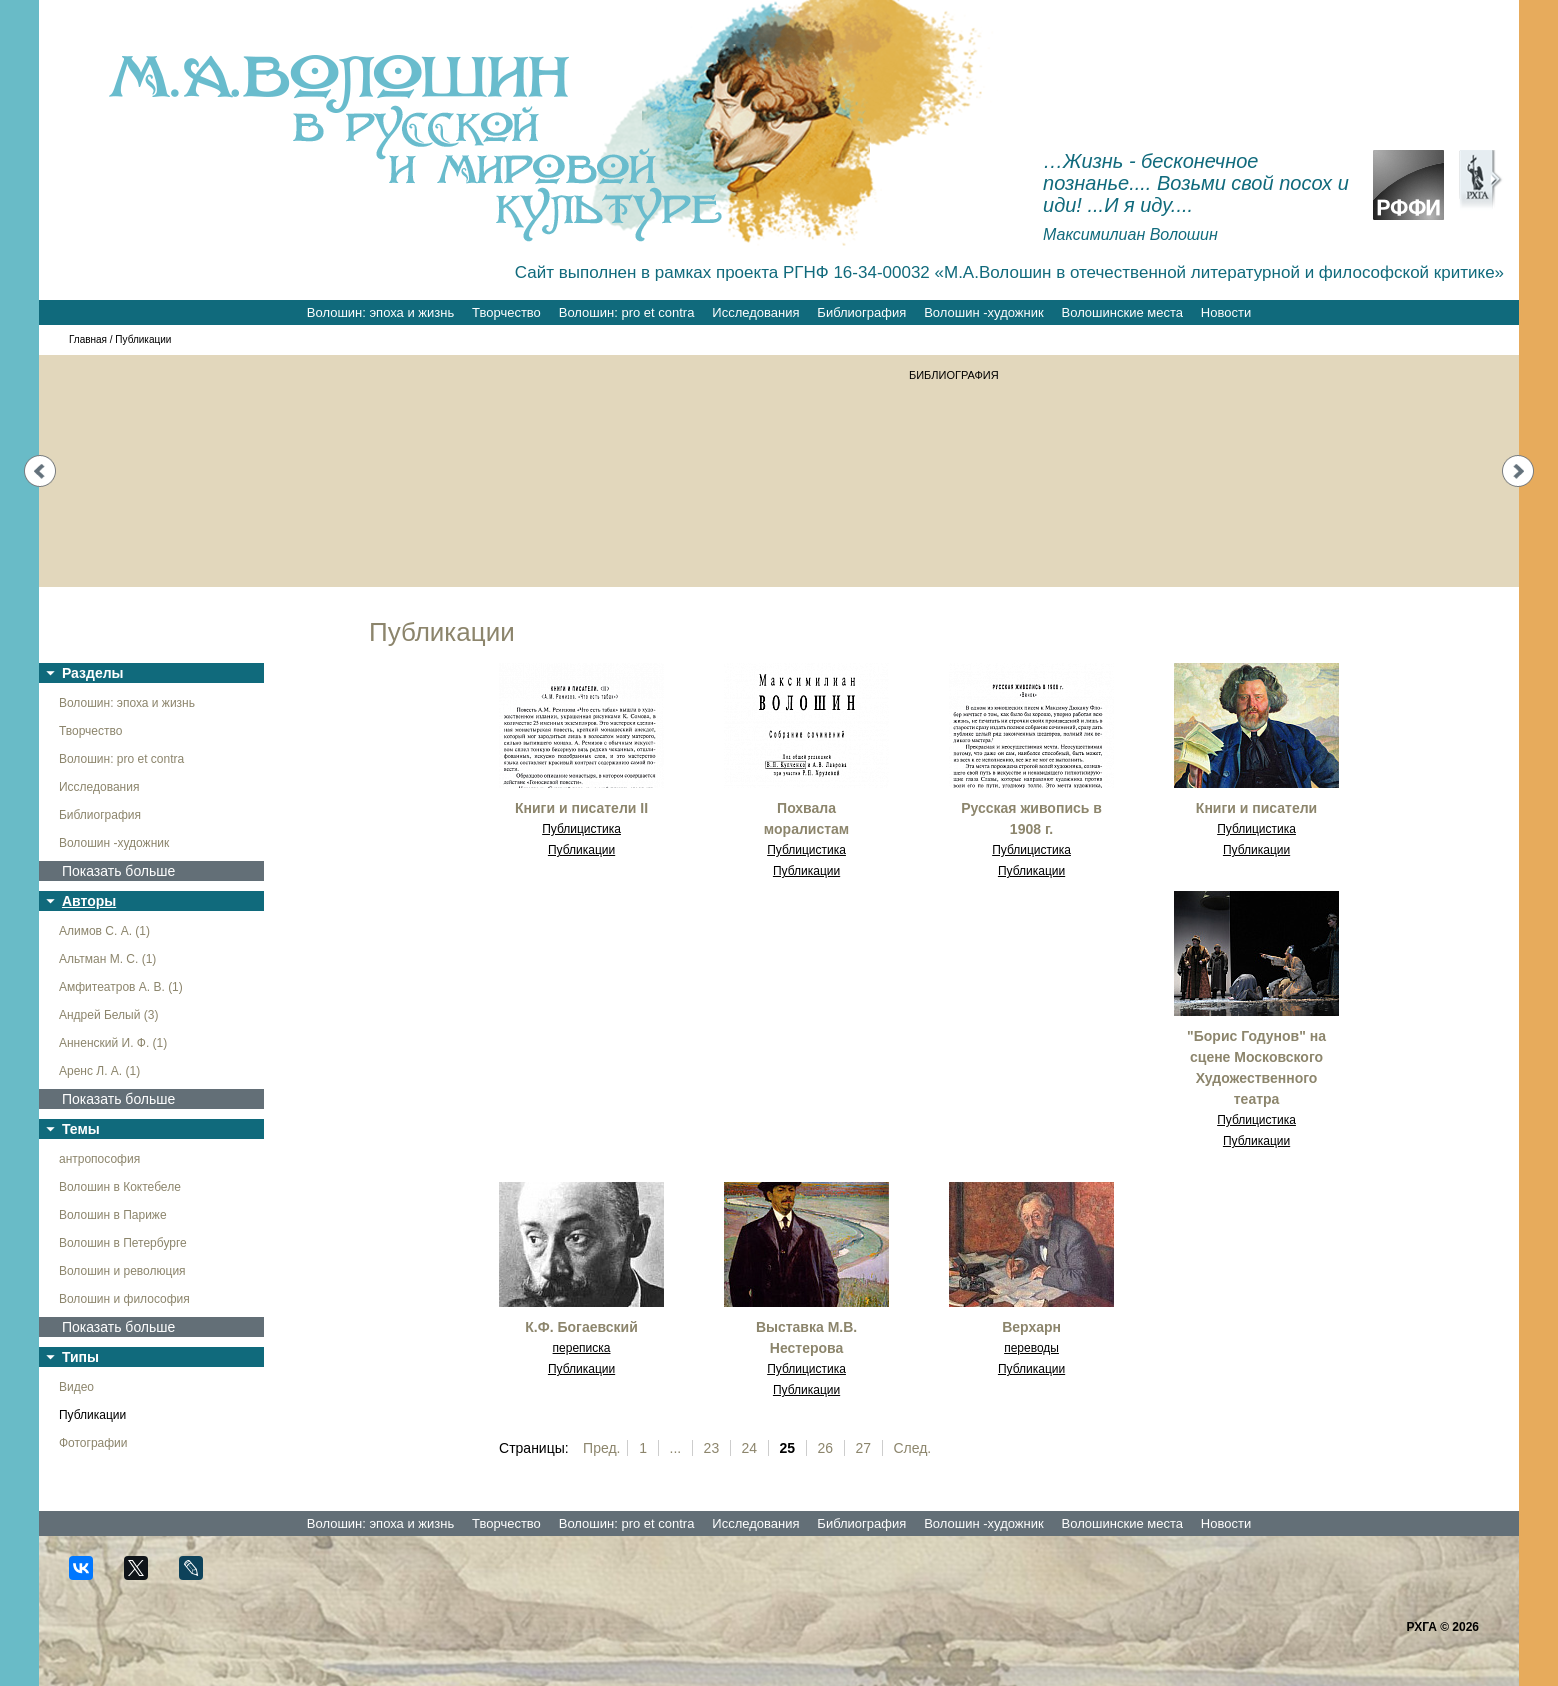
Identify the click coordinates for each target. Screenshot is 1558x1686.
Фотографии (93, 1443)
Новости (1226, 312)
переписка (582, 1348)
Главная (88, 339)
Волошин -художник (983, 312)
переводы (1031, 1348)
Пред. (601, 1448)
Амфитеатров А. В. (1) (121, 987)
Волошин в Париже (113, 1215)
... (676, 1448)
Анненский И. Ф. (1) (113, 1043)
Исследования (755, 312)
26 (826, 1448)
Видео (76, 1387)
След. (912, 1448)
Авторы (89, 901)
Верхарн (1031, 1327)
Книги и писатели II (581, 808)
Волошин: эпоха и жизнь (380, 312)
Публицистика (581, 829)
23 (712, 1448)
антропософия (99, 1159)
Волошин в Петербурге (123, 1243)
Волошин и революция (122, 1271)
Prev (40, 471)
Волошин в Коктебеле (120, 1187)
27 (863, 1448)
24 (750, 1448)
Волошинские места (1122, 312)
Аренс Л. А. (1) (99, 1071)
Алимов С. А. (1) (104, 931)
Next (1518, 471)
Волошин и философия (124, 1299)
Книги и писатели (1256, 808)
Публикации (92, 1415)
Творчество (506, 312)
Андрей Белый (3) (109, 1015)
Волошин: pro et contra (627, 312)
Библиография (861, 312)
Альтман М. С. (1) (107, 959)
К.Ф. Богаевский (581, 1327)
